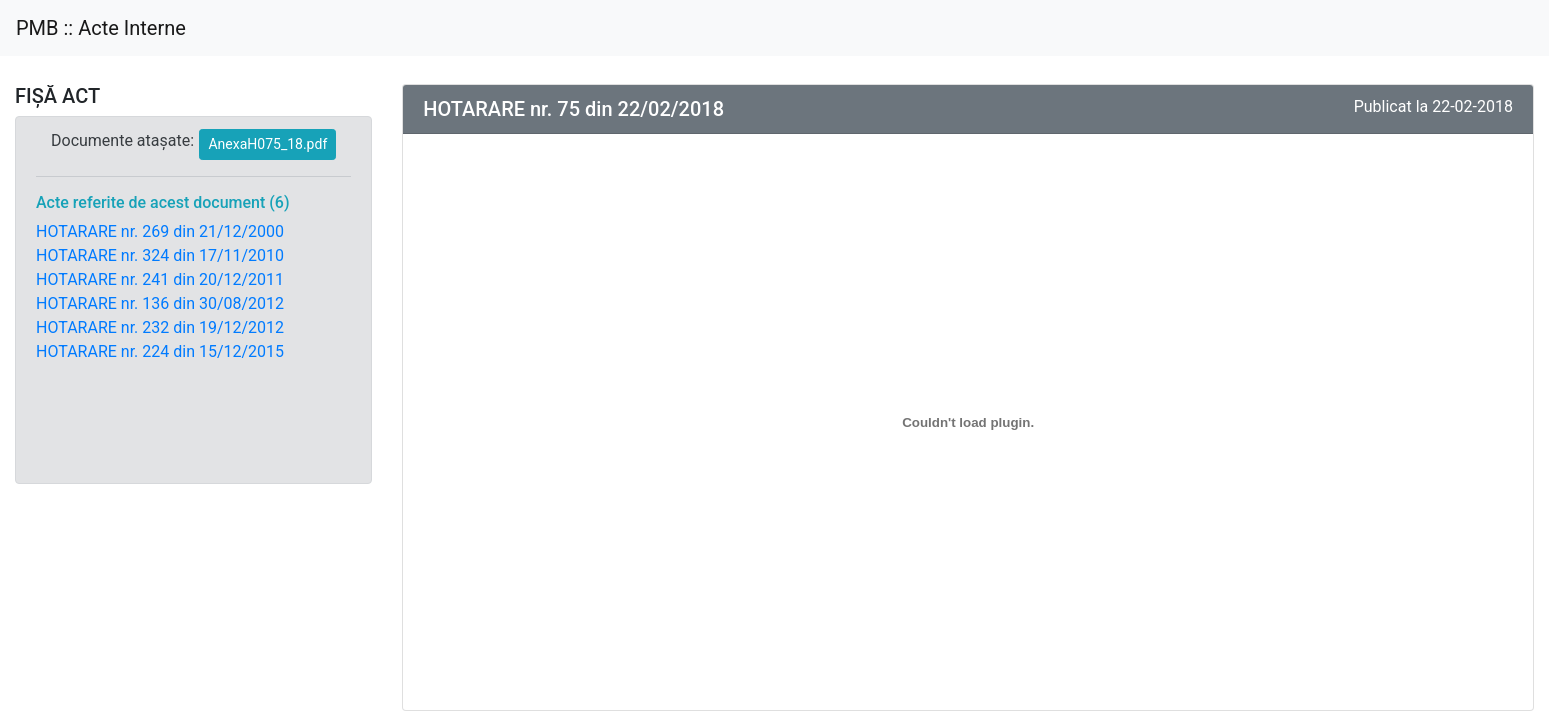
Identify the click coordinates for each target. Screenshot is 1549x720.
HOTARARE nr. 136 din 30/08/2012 (160, 303)
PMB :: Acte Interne (101, 28)
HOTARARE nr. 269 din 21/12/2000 (160, 231)
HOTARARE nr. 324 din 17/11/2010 (160, 255)
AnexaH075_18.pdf (267, 144)
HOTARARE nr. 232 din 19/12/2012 (160, 327)
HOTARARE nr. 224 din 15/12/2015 (160, 351)
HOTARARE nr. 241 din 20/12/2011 (160, 279)
